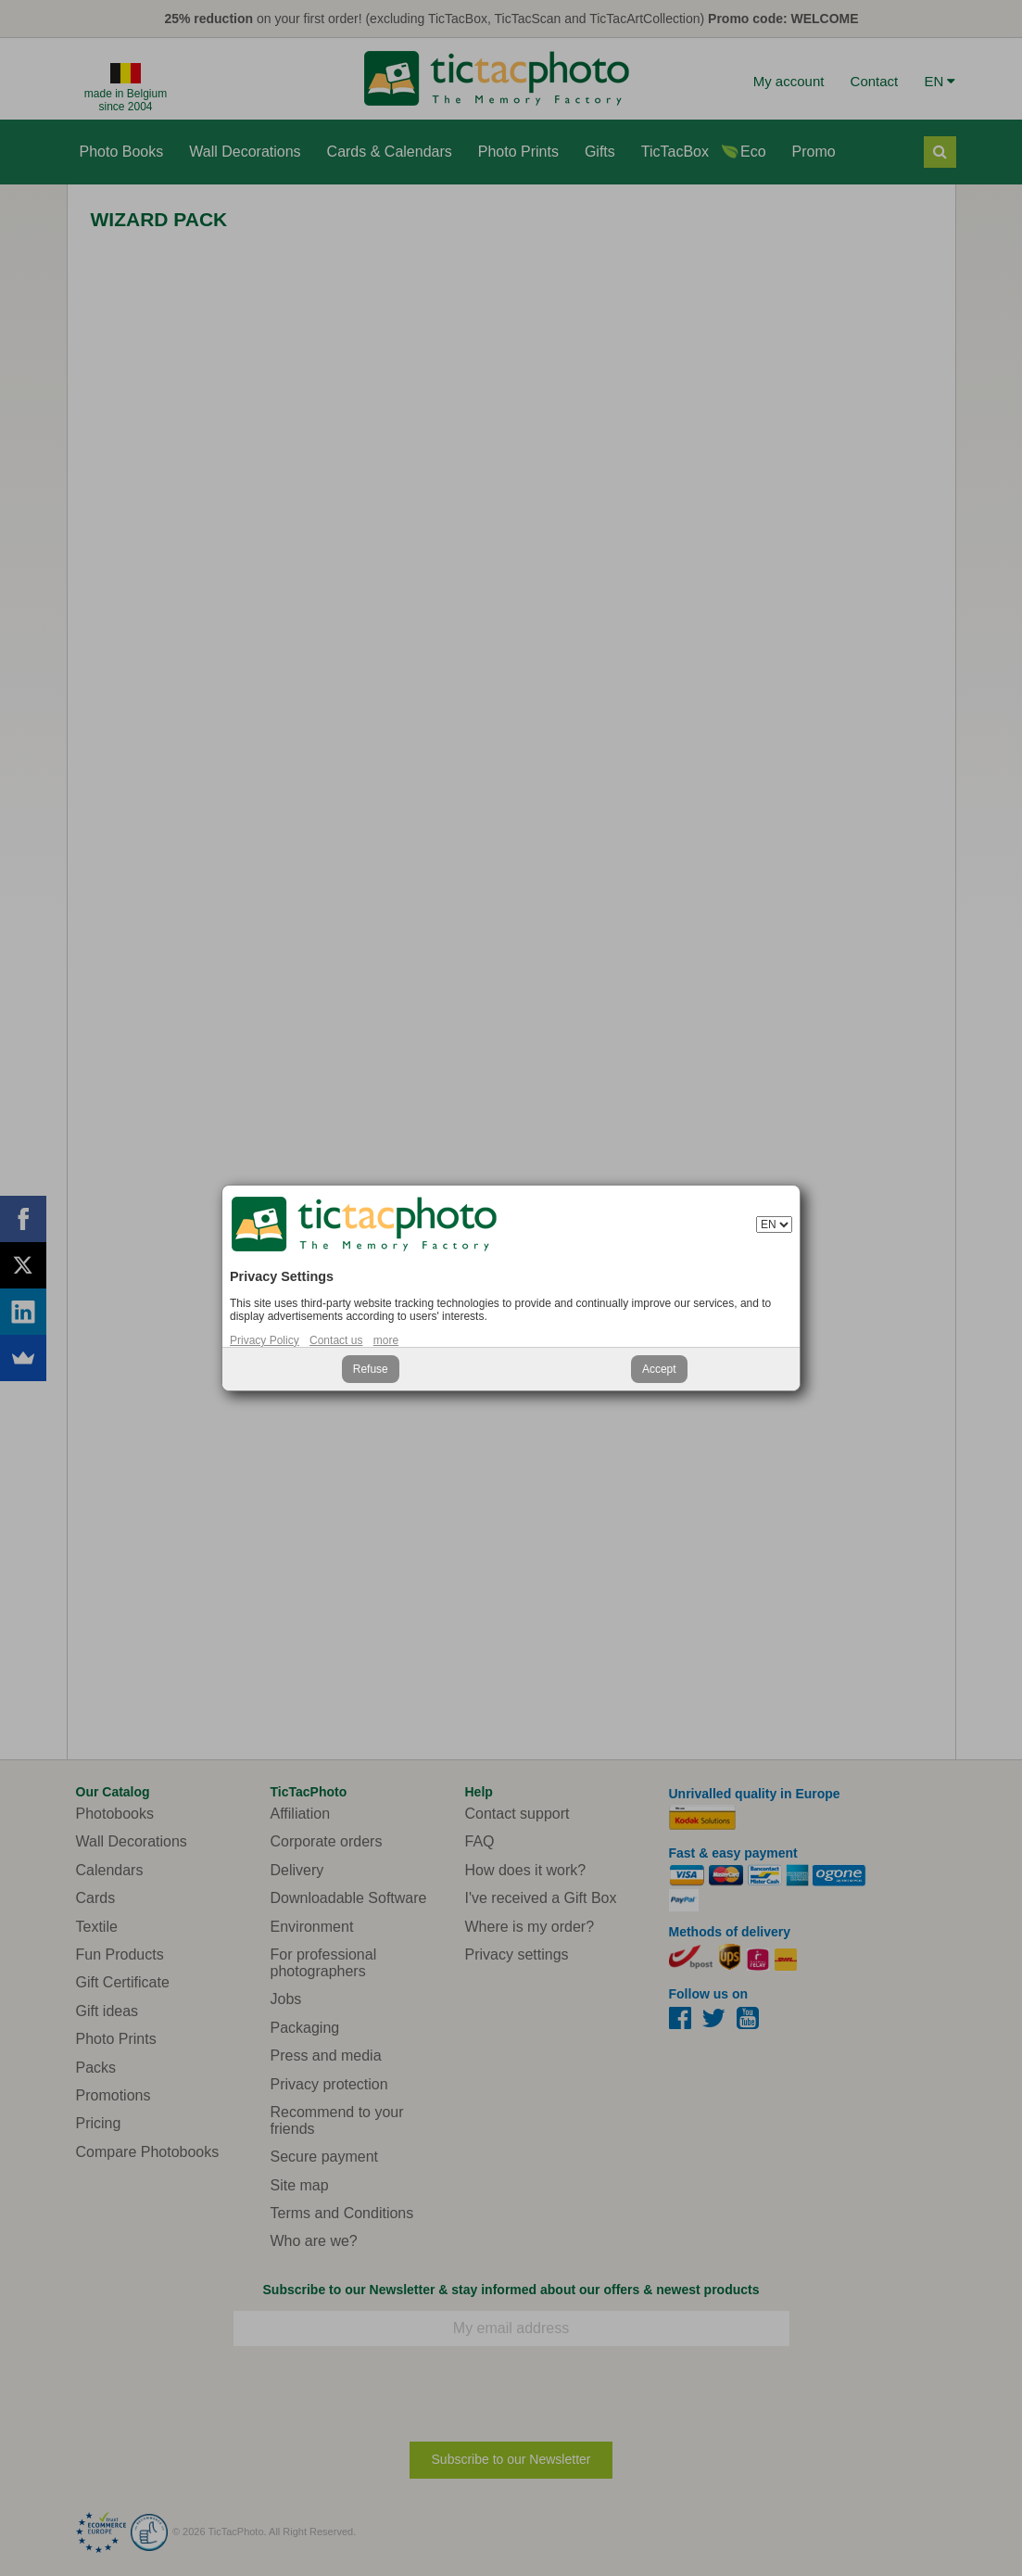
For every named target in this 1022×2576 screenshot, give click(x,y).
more (385, 1340)
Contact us (335, 1340)
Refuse (370, 1369)
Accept (659, 1369)
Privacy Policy (264, 1340)
